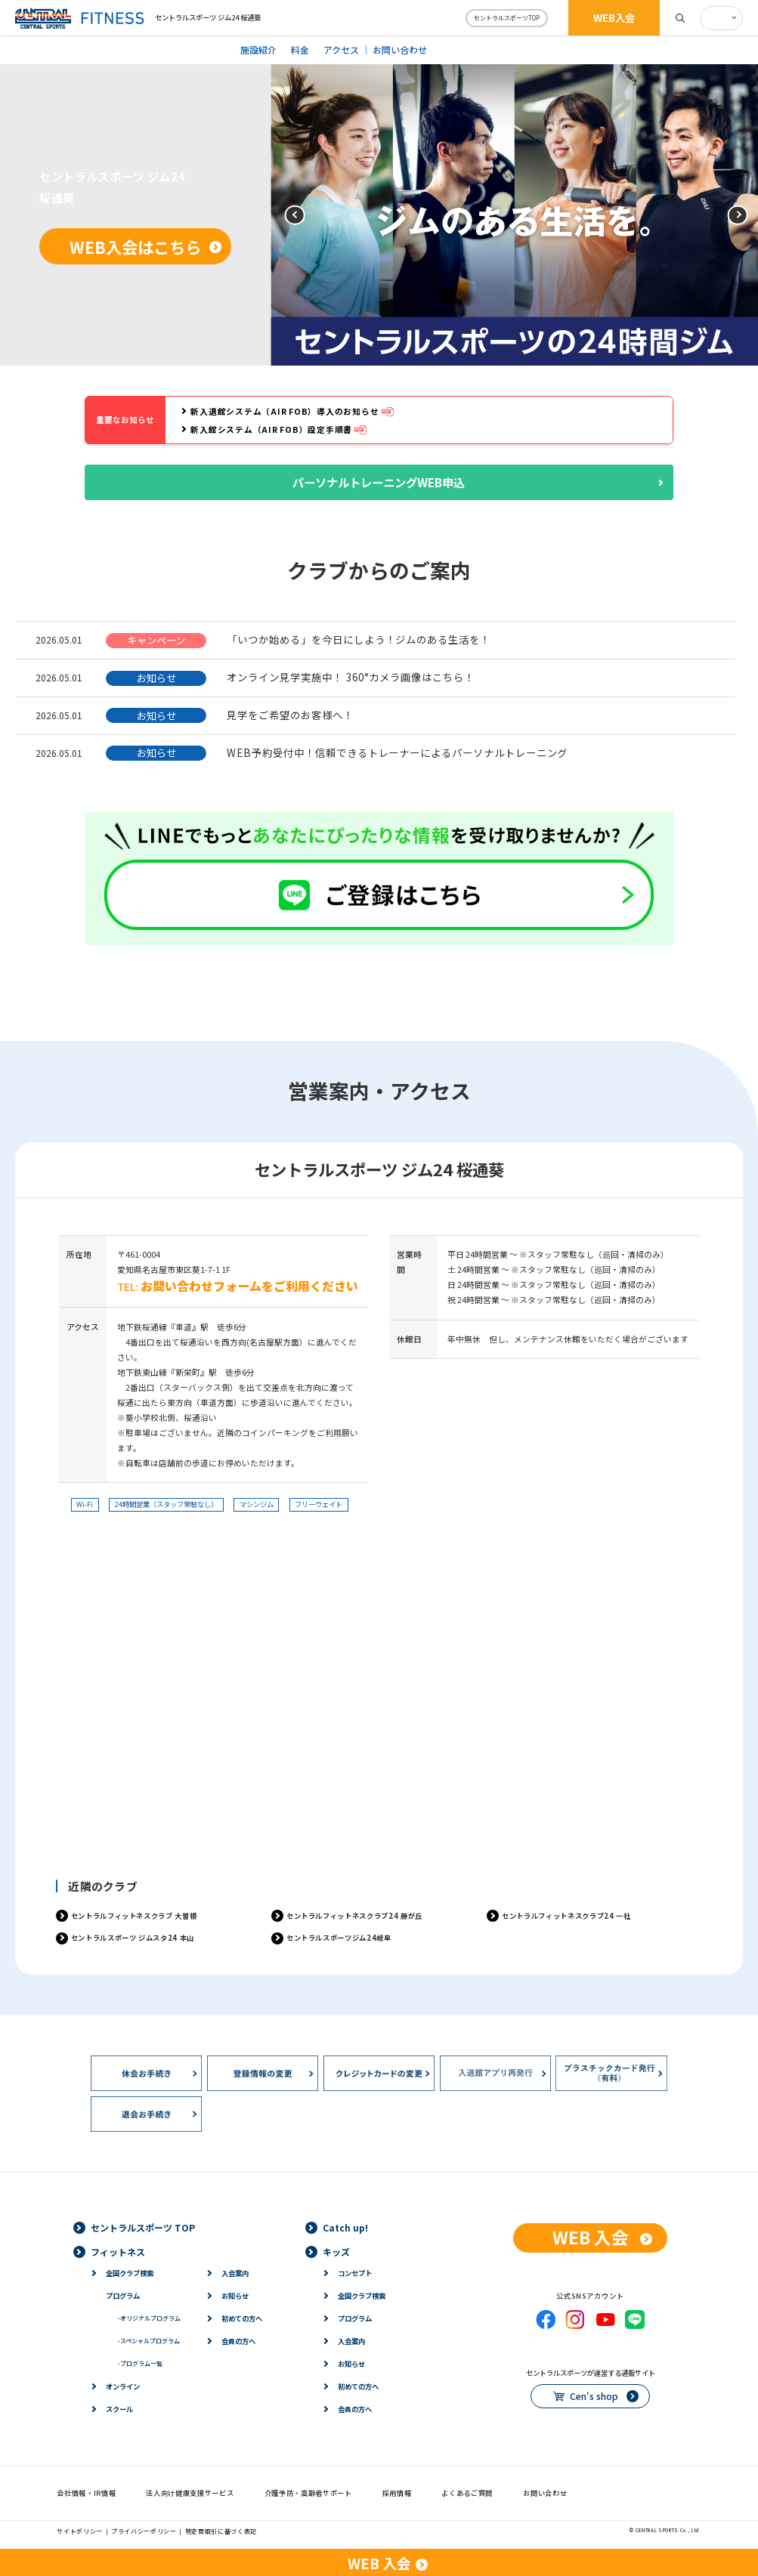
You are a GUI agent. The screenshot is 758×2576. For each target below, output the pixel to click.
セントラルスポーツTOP (507, 18)
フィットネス (118, 2251)
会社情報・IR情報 (86, 2493)
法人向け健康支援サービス (190, 2493)
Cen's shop (594, 2395)
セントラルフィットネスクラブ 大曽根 (134, 1915)
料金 (300, 49)
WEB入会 (614, 17)
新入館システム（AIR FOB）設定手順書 (271, 429)
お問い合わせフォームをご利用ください (249, 1286)
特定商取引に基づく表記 (221, 2531)
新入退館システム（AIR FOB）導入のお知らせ (284, 411)
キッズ (336, 2251)
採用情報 (397, 2493)
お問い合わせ (400, 49)
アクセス (341, 49)
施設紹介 (258, 49)
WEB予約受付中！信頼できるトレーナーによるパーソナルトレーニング (397, 752)
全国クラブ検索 (129, 2273)
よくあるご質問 (467, 2493)
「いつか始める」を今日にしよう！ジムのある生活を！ (358, 639)
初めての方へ (241, 2318)
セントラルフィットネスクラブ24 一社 (566, 1915)
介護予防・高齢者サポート (308, 2493)
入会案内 (235, 2273)
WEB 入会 (590, 2237)
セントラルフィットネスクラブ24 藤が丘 (354, 1915)
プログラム (123, 2295)
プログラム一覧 (140, 2363)
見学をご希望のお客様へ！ (290, 714)
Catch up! (345, 2227)
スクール (119, 2409)
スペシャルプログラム (149, 2341)
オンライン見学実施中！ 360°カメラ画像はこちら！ (350, 676)
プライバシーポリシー (144, 2531)
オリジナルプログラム (149, 2318)
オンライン (123, 2386)
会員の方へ (238, 2341)
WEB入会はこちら (135, 246)
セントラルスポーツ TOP (143, 2227)
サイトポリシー (80, 2531)
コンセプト (355, 2273)
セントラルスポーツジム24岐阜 (338, 1937)
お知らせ (235, 2295)
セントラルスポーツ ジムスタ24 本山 (132, 1937)
